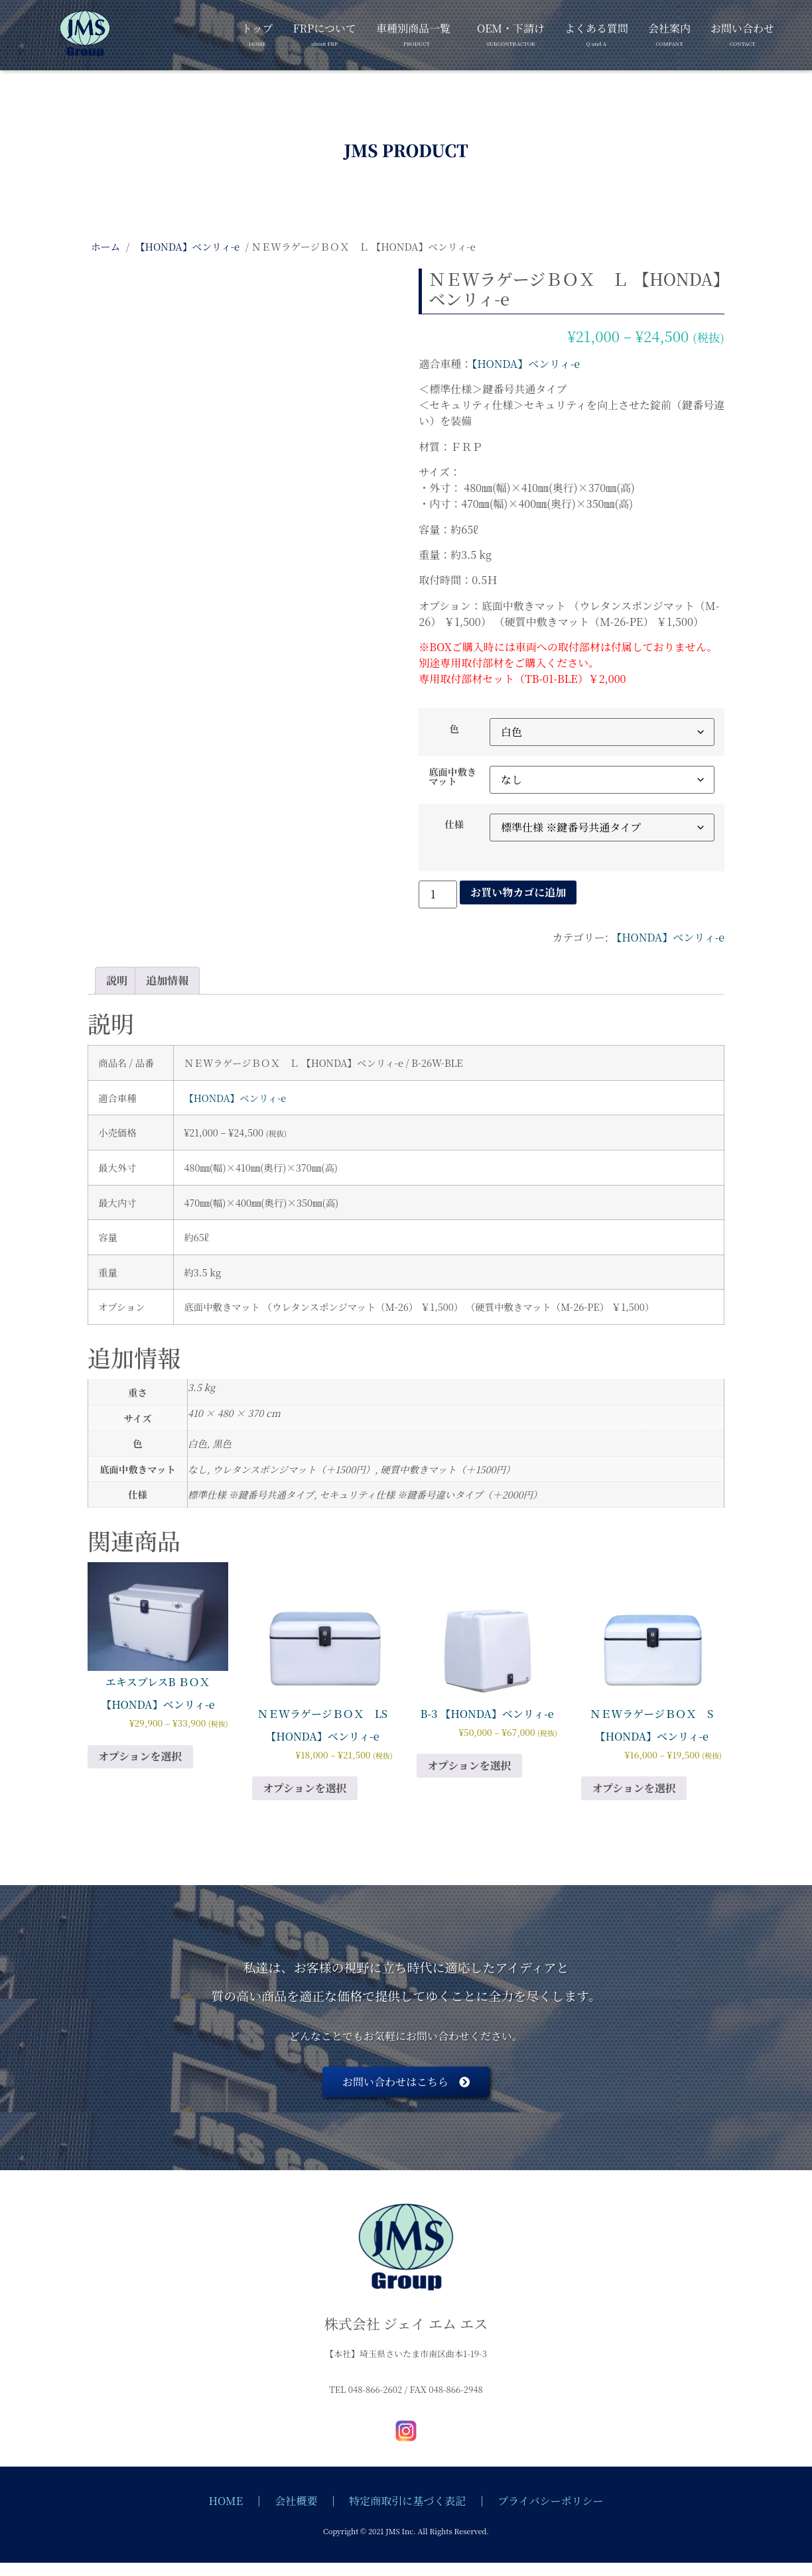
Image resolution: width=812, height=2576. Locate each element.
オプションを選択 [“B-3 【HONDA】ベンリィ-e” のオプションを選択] (469, 1765)
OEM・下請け (511, 32)
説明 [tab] (116, 980)
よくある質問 (596, 32)
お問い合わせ (742, 32)
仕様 (454, 824)
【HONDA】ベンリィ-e (187, 246)
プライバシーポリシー (550, 2500)
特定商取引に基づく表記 (407, 2500)
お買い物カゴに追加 (518, 892)
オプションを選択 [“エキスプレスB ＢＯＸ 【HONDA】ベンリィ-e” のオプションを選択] (140, 1756)
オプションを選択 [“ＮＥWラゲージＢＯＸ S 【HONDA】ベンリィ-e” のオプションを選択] (634, 1788)
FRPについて (324, 32)
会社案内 (669, 32)
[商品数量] (438, 894)
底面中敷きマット (452, 776)
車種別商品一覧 (413, 32)
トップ (257, 32)
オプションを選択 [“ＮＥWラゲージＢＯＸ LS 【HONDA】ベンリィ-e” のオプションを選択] (305, 1788)
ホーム (105, 246)
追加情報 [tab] (167, 980)
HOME (226, 2500)
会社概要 (296, 2500)
